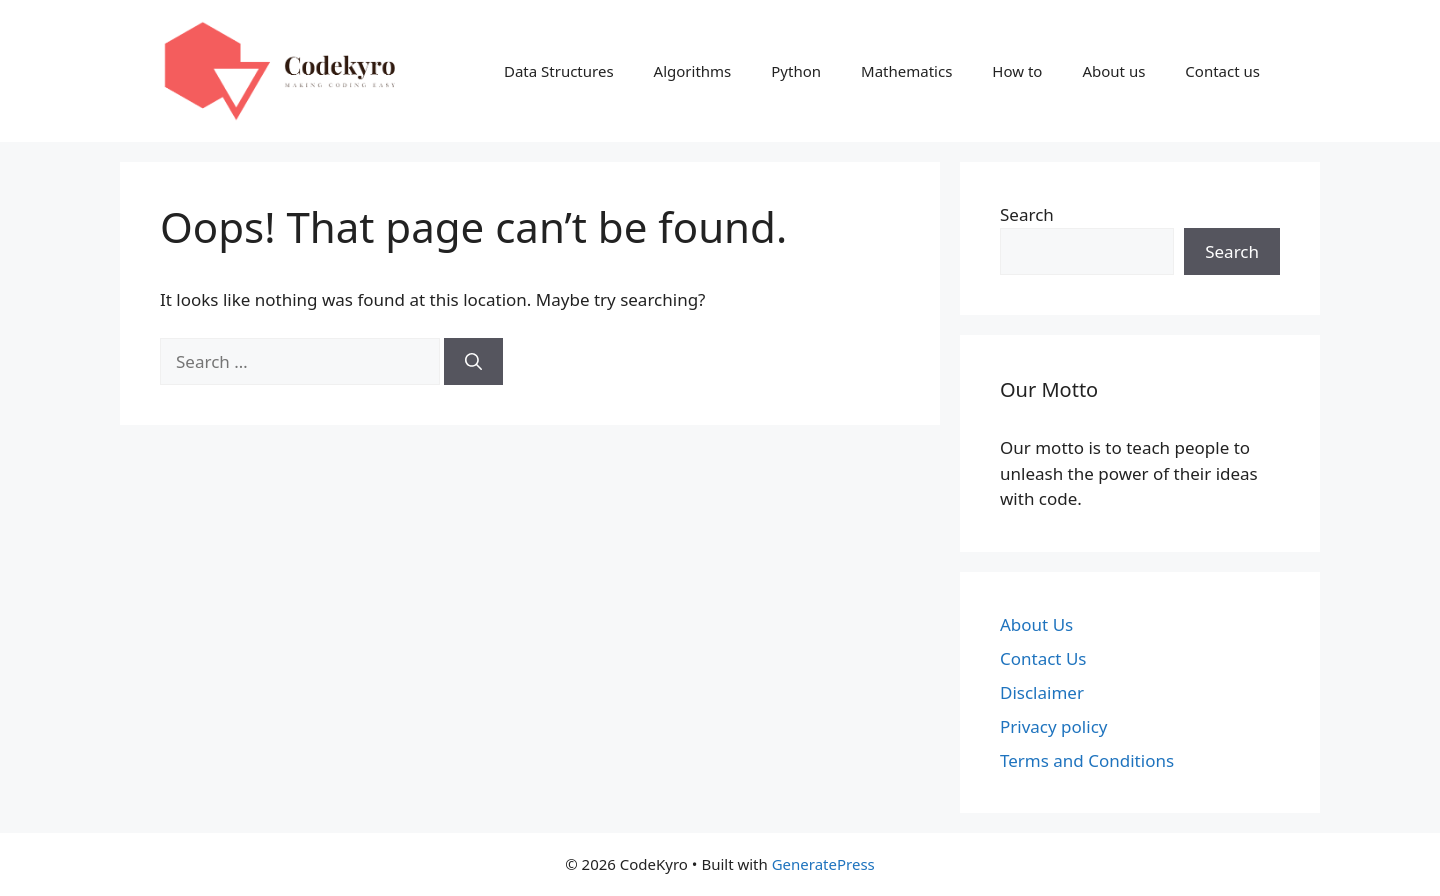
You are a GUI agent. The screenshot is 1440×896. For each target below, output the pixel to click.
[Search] (473, 362)
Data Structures (559, 71)
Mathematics (906, 71)
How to (1017, 71)
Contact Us (1043, 658)
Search (1027, 214)
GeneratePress (823, 864)
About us (1113, 71)
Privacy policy (1053, 726)
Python (796, 71)
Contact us (1222, 71)
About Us (1036, 624)
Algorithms (693, 71)
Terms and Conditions (1087, 760)
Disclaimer (1042, 692)
